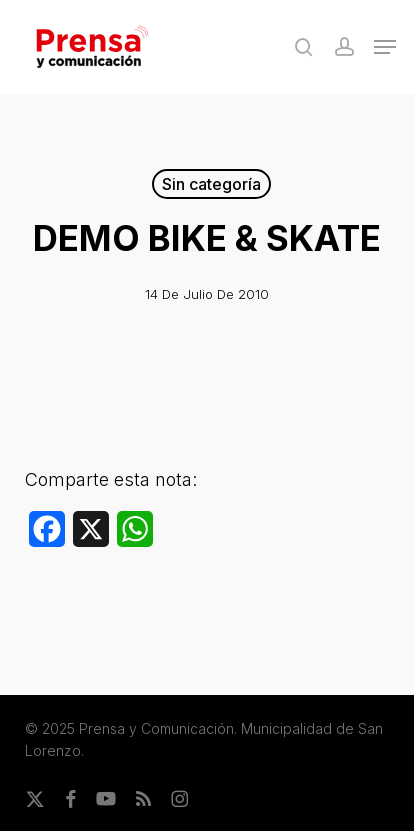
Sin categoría (211, 184)
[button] (385, 47)
